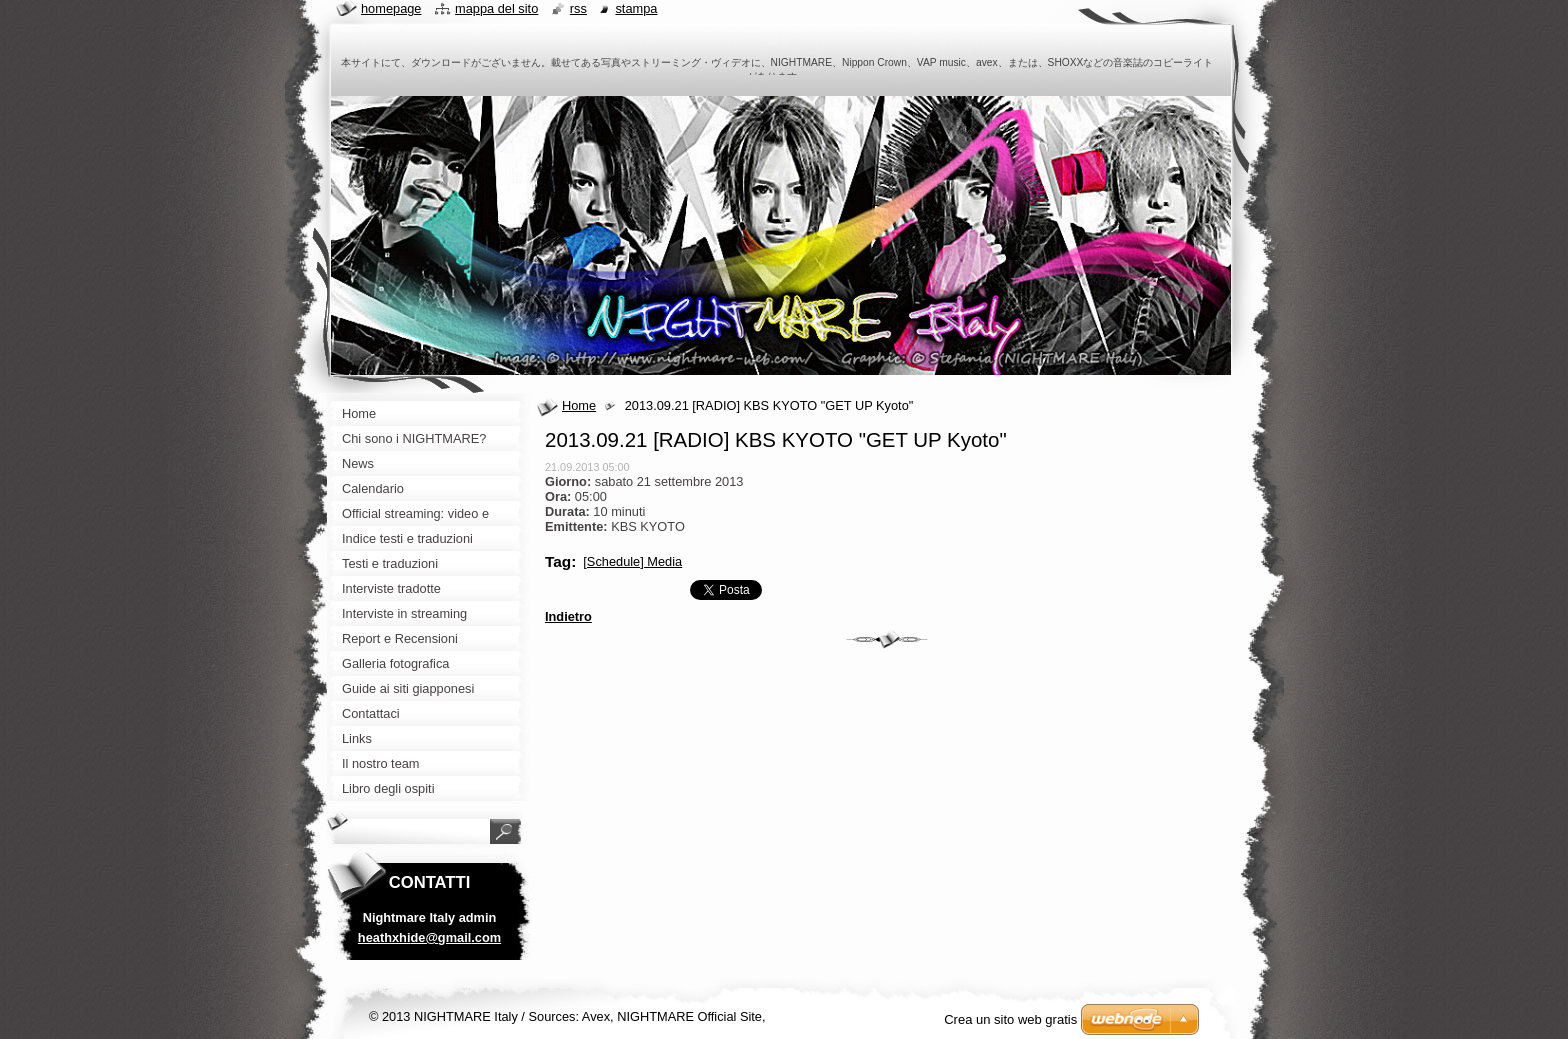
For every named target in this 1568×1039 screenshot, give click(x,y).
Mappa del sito (496, 8)
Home (579, 405)
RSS (578, 8)
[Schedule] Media (632, 561)
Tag (558, 561)
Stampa (636, 8)
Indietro (568, 616)
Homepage (391, 8)
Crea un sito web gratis (1010, 1019)
